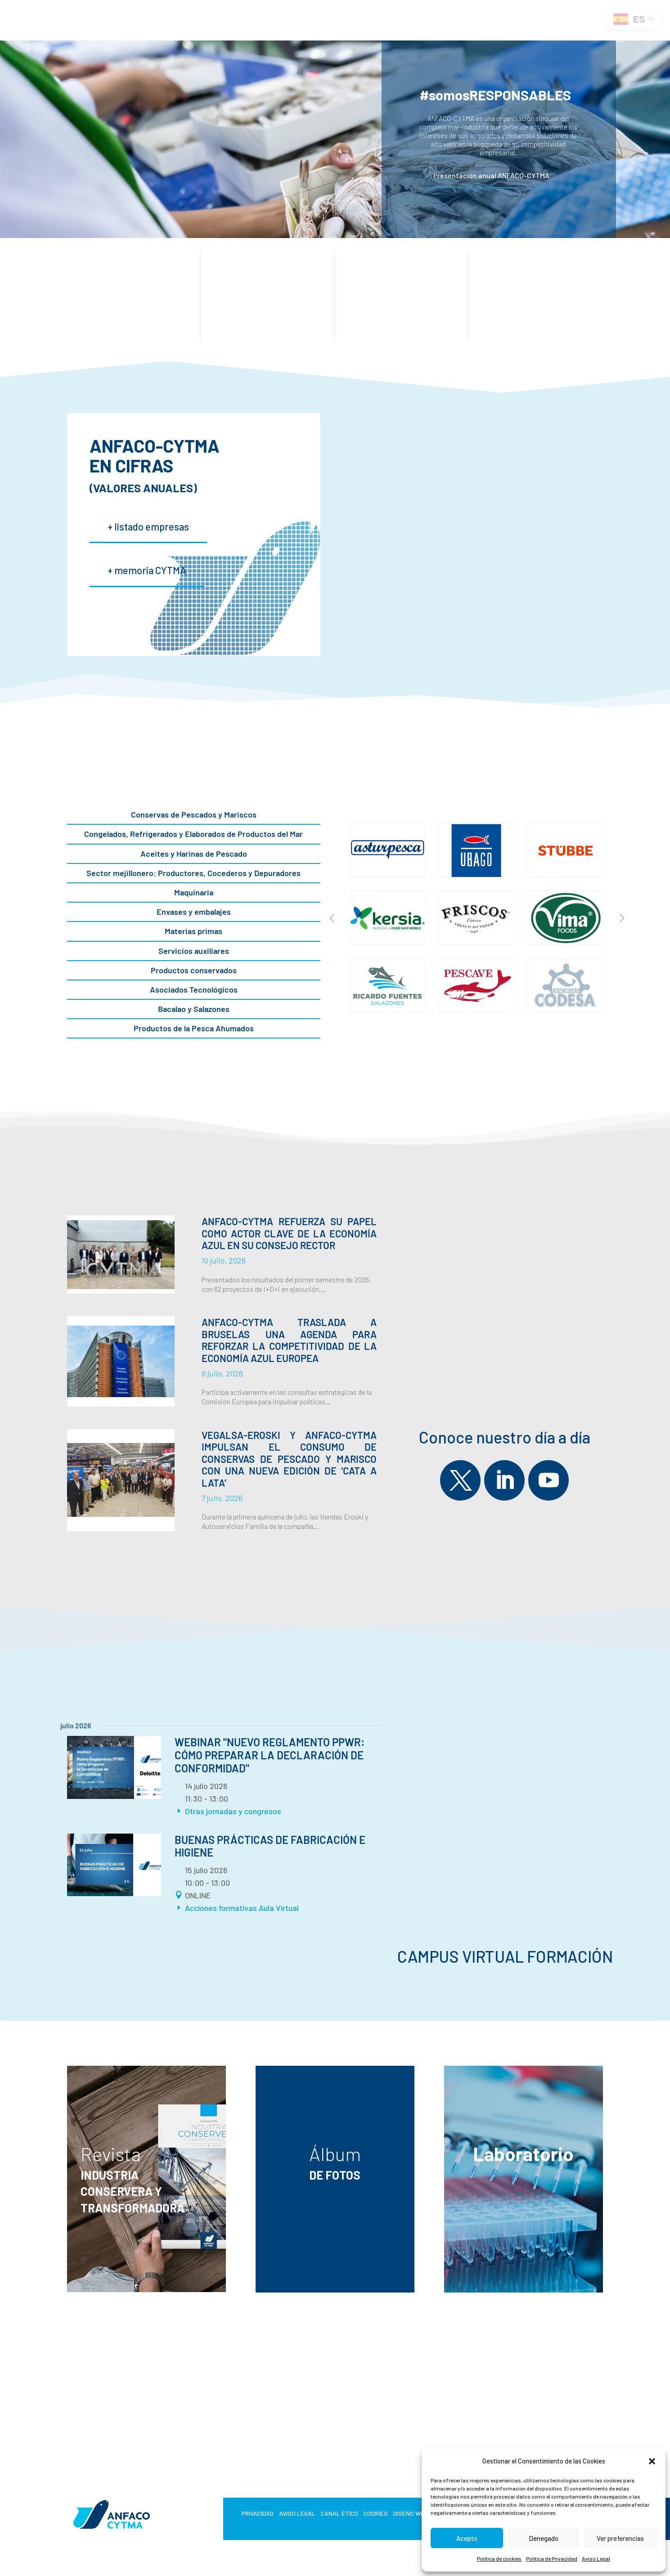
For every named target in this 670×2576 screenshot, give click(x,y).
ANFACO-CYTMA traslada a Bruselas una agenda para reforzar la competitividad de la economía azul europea (289, 1339)
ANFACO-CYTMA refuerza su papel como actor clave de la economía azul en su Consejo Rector (289, 1233)
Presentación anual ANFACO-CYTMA (491, 175)
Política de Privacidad (551, 2558)
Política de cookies (499, 2558)
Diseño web (410, 2513)
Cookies (376, 2513)
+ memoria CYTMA (147, 570)
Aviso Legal (596, 2558)
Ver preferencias (620, 2538)
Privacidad (258, 2513)
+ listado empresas (148, 526)
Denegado (543, 2538)
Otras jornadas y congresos (233, 1811)
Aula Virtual (279, 1908)
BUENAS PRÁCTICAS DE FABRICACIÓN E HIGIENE (270, 1846)
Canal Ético (339, 2513)
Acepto (466, 2538)
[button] (652, 2461)
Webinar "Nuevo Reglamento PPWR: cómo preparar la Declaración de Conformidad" (270, 1755)
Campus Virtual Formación (504, 1956)
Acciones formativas (221, 1908)
